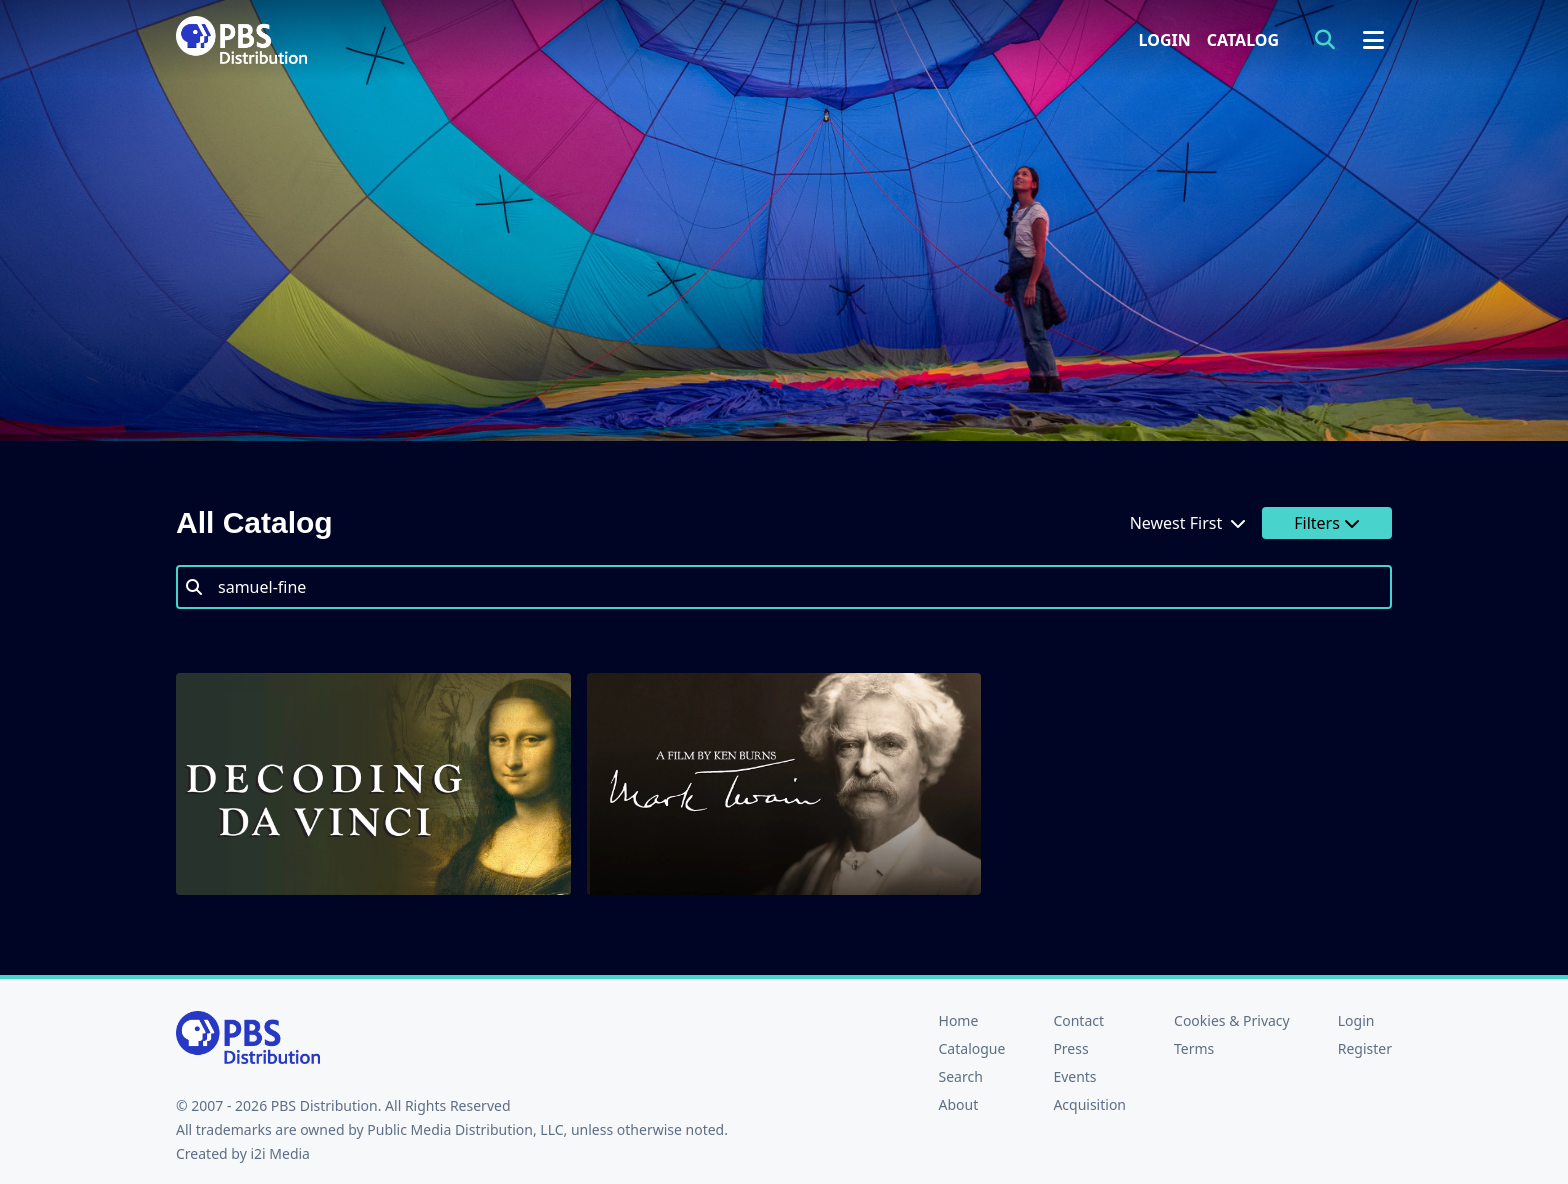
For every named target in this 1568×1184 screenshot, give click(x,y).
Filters (1327, 523)
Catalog (1243, 40)
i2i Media (280, 1153)
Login (1165, 40)
